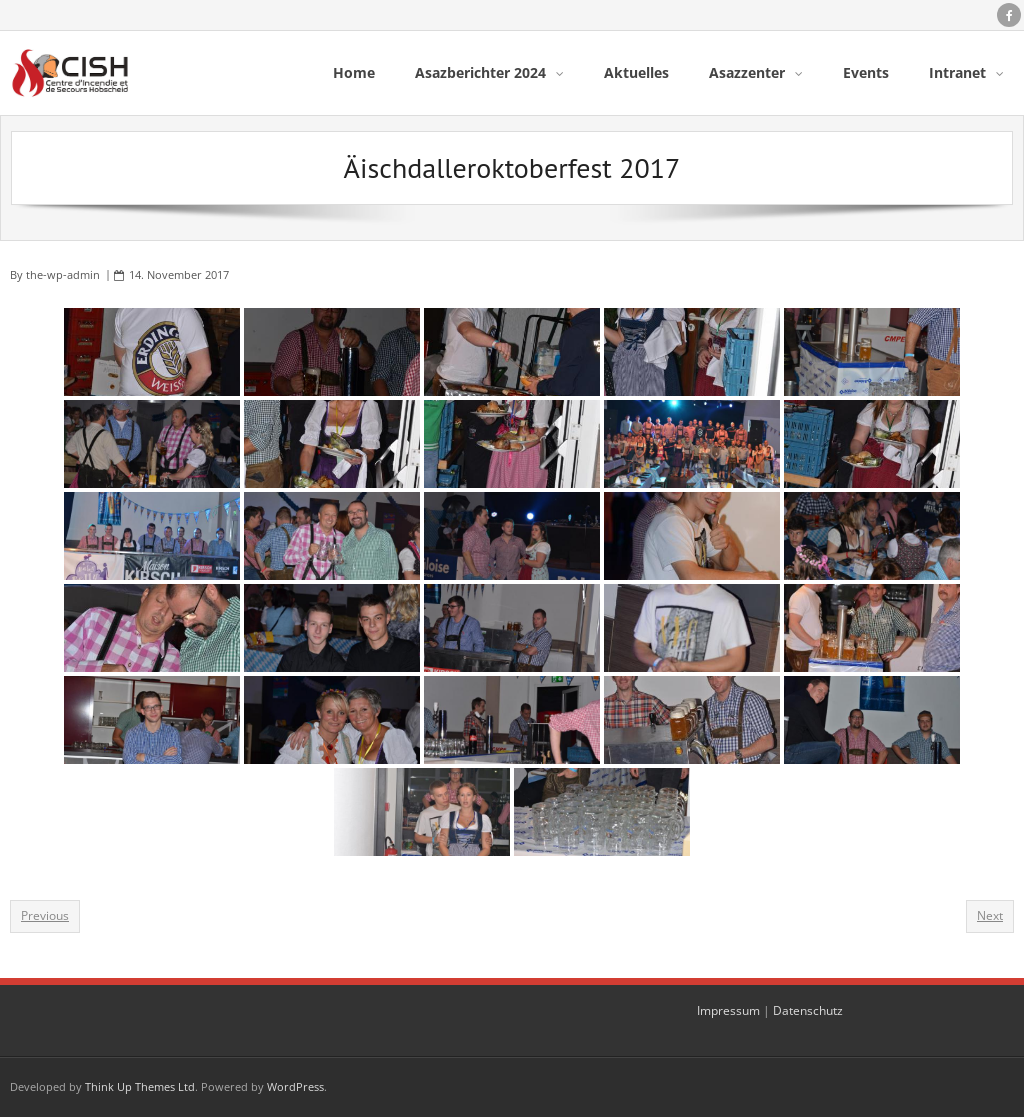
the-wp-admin (63, 274)
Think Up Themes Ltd (140, 1086)
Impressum (728, 1010)
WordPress (295, 1086)
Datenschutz (808, 1010)
